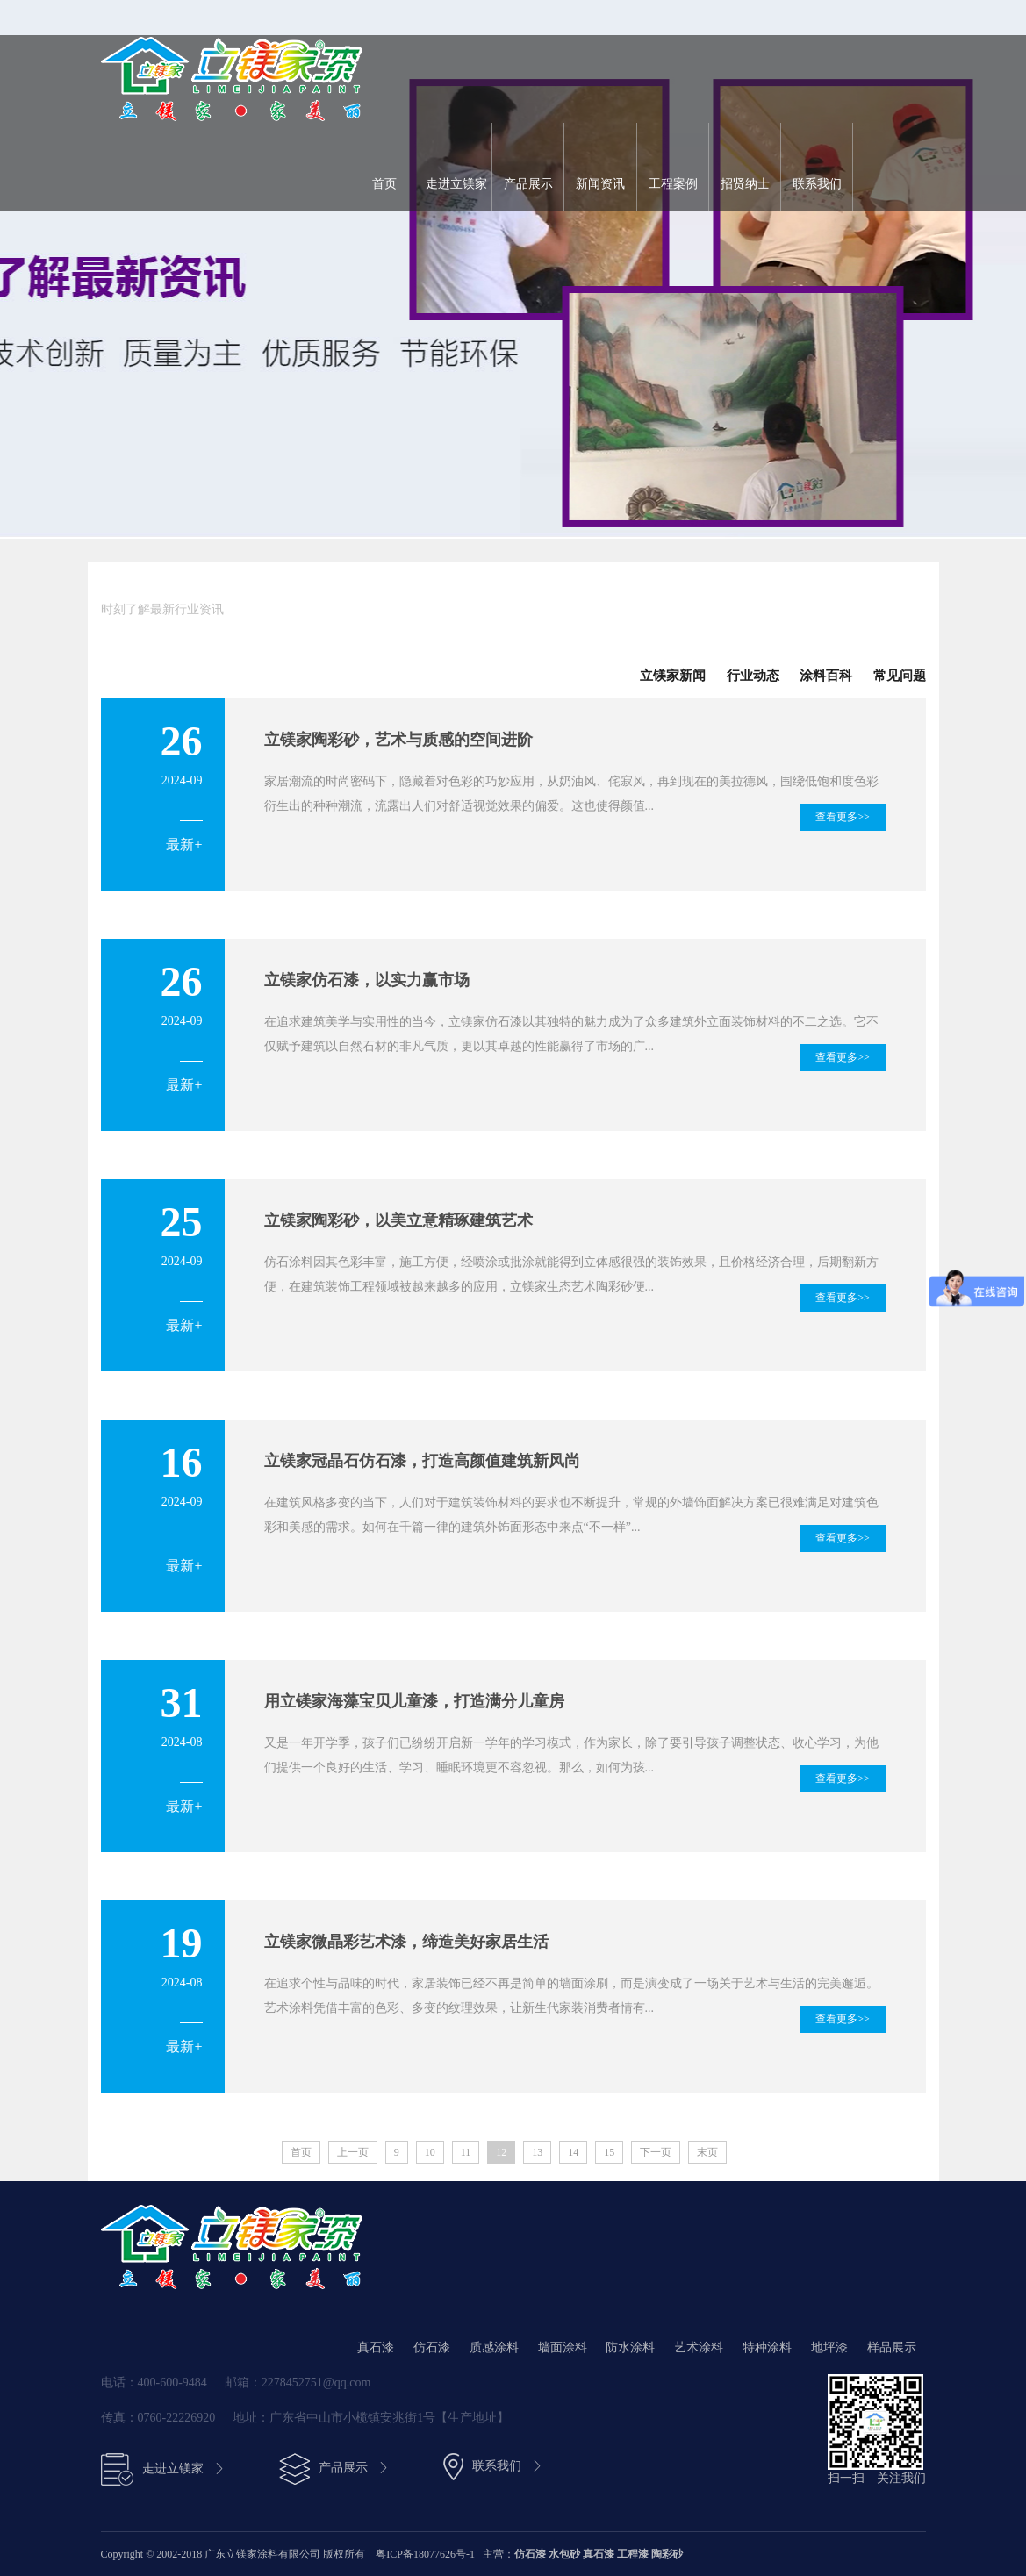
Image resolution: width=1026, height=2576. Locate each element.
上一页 (353, 2152)
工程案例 (673, 183)
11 (466, 2152)
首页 (384, 183)
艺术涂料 (698, 2347)
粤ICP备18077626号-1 (426, 2554)
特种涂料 (767, 2347)
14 (573, 2152)
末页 (707, 2152)
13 (537, 2152)
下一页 (655, 2152)
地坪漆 (829, 2347)
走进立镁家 (456, 183)
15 (609, 2152)
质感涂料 (494, 2347)
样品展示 (891, 2347)
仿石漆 (431, 2347)
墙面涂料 (562, 2347)
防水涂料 (630, 2347)
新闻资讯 (600, 183)
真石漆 (375, 2347)
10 (430, 2152)
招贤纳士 (745, 183)
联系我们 (817, 183)
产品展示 (528, 183)
